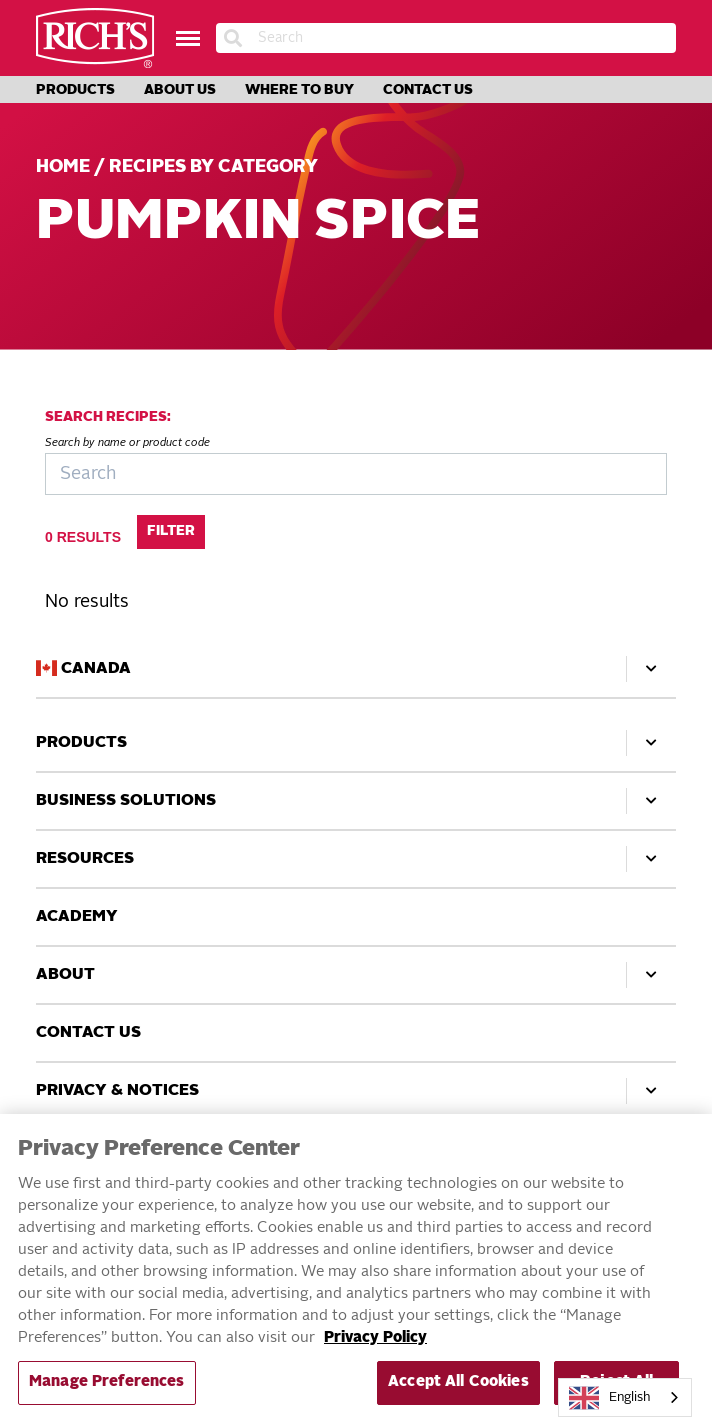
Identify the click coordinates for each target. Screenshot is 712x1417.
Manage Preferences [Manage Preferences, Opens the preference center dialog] (107, 1391)
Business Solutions (356, 801)
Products (75, 90)
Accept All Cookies (458, 1391)
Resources (356, 859)
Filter (171, 531)
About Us (180, 90)
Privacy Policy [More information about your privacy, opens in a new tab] (375, 1347)
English (610, 1398)
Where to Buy (299, 90)
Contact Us (428, 90)
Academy (77, 917)
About (356, 975)
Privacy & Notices (356, 1091)
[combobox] (625, 1397)
